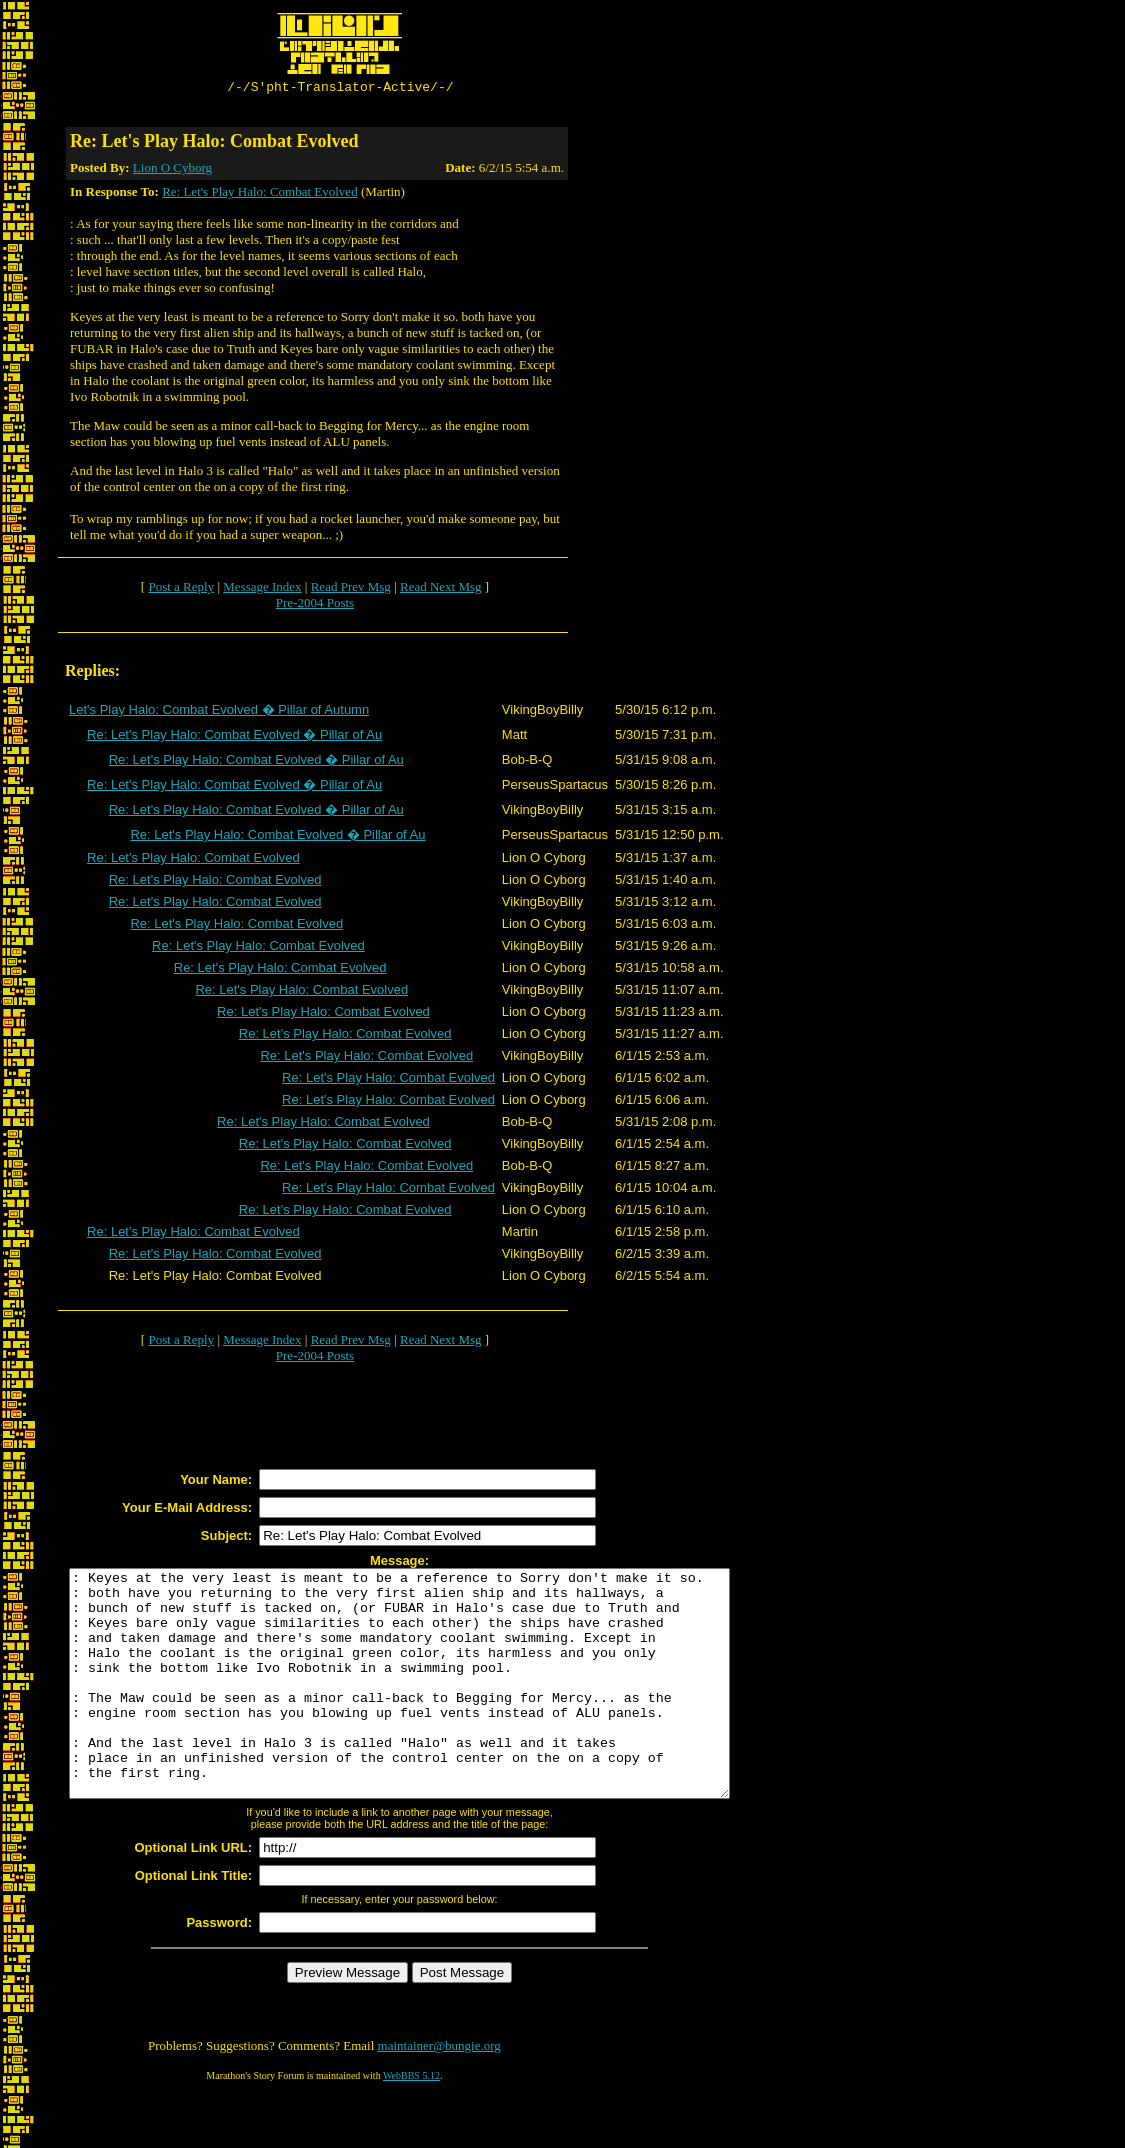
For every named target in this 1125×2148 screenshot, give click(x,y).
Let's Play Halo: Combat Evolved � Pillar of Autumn (219, 712)
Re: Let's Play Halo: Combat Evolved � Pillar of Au (234, 737)
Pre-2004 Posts (315, 605)
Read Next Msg (441, 589)
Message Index (262, 589)
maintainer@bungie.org (439, 2093)
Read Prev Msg (351, 589)
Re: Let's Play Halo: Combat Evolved (260, 194)
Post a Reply (181, 589)
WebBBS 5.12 (411, 2123)
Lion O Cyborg (172, 170)
